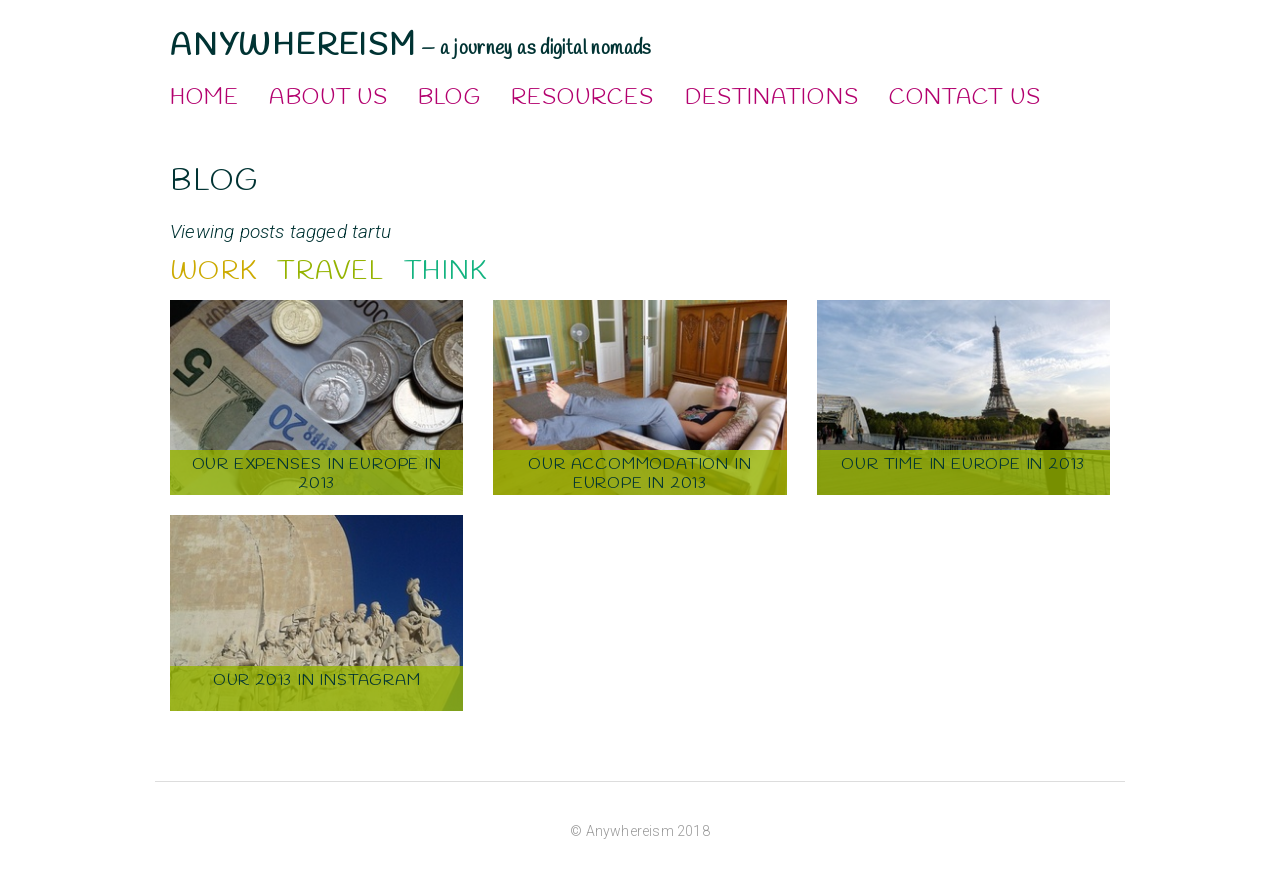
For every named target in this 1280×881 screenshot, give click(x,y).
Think (446, 272)
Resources (583, 98)
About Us (328, 98)
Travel (330, 272)
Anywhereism (293, 46)
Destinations (772, 98)
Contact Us (965, 98)
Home (204, 98)
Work (213, 272)
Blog (449, 98)
